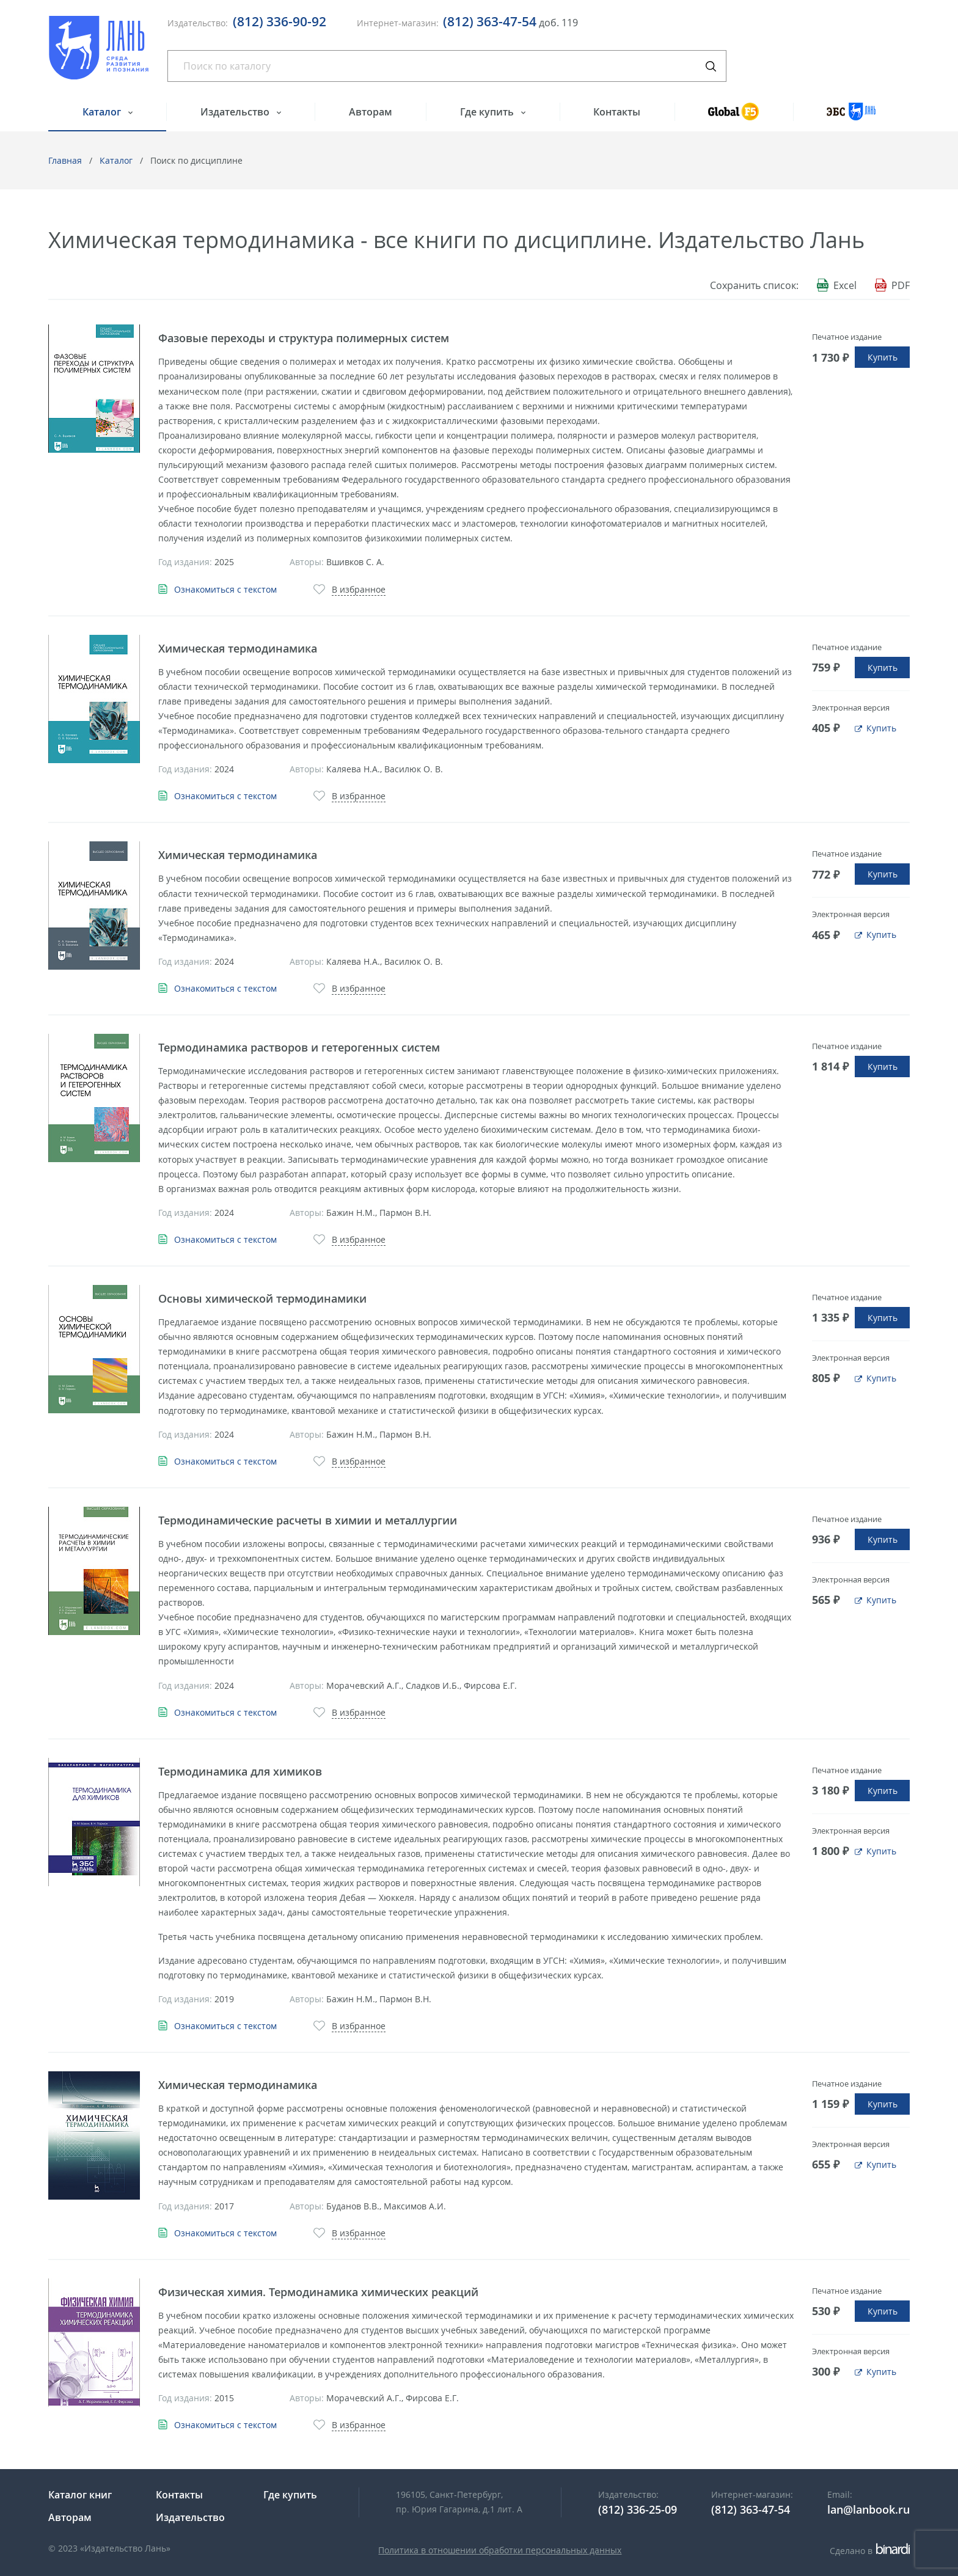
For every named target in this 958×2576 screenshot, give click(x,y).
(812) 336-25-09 (637, 2509)
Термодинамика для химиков (240, 1771)
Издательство (236, 112)
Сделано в (870, 2550)
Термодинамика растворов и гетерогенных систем (299, 1047)
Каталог (102, 112)
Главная (65, 160)
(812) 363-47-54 (489, 21)
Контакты (616, 112)
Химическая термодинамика (237, 648)
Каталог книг (80, 2494)
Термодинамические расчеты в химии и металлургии (307, 1520)
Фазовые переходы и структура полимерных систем (303, 338)
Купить (883, 357)
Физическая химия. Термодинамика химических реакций (318, 2292)
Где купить (488, 112)
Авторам (370, 112)
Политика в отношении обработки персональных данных (499, 2550)
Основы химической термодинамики (262, 1298)
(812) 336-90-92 (279, 21)
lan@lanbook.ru (868, 2509)
